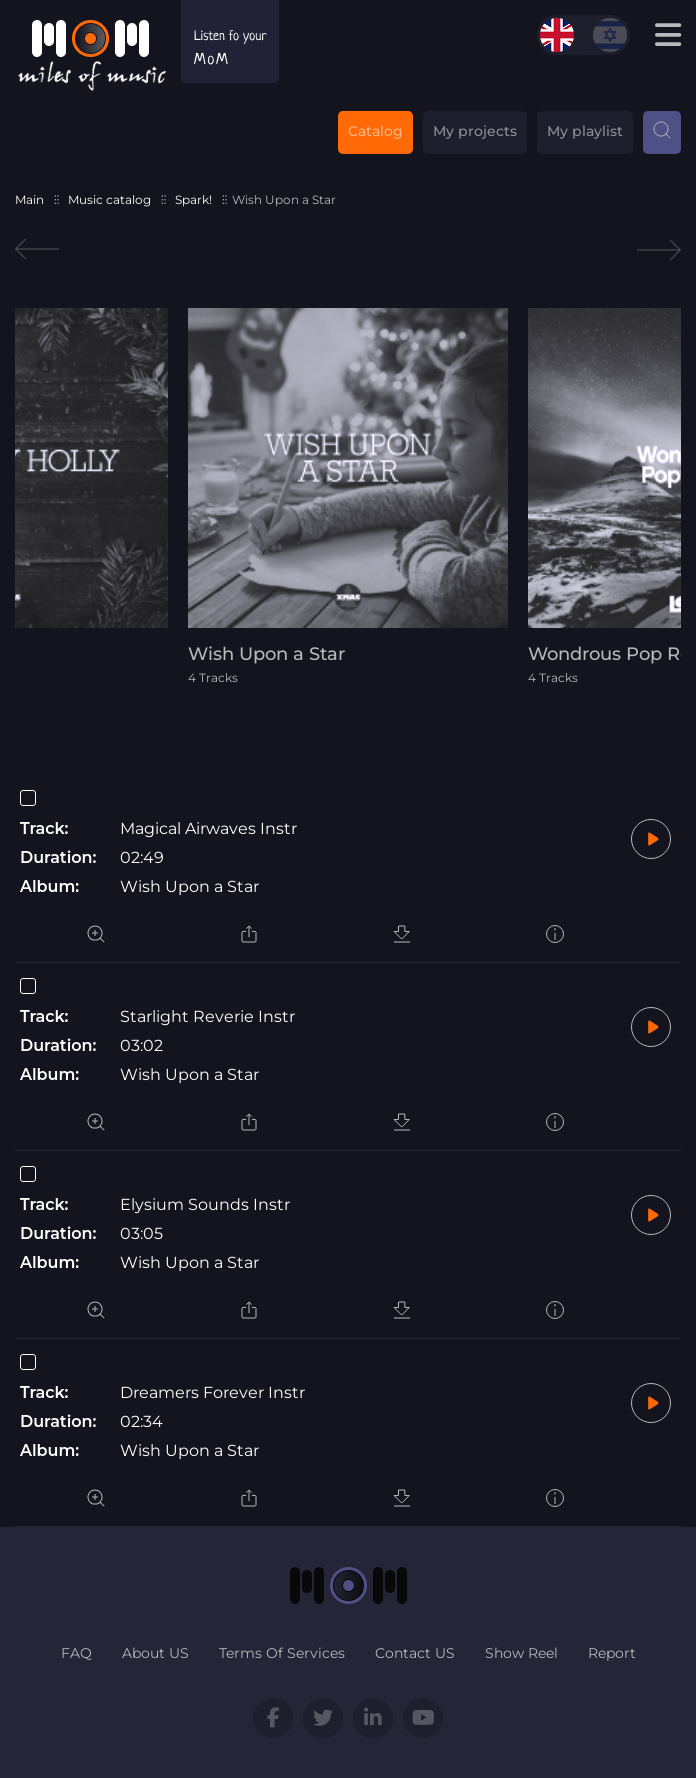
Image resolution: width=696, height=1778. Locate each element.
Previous (37, 249)
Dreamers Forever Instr (212, 1392)
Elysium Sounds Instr (205, 1204)
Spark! (193, 199)
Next (659, 249)
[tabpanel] (348, 496)
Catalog (375, 131)
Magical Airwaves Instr (208, 828)
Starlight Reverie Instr (207, 1016)
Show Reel (521, 1653)
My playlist (585, 131)
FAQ (76, 1653)
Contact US (415, 1653)
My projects (475, 131)
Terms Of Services (282, 1653)
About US (155, 1653)
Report (612, 1653)
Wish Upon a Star (189, 886)
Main (29, 199)
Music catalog (109, 199)
